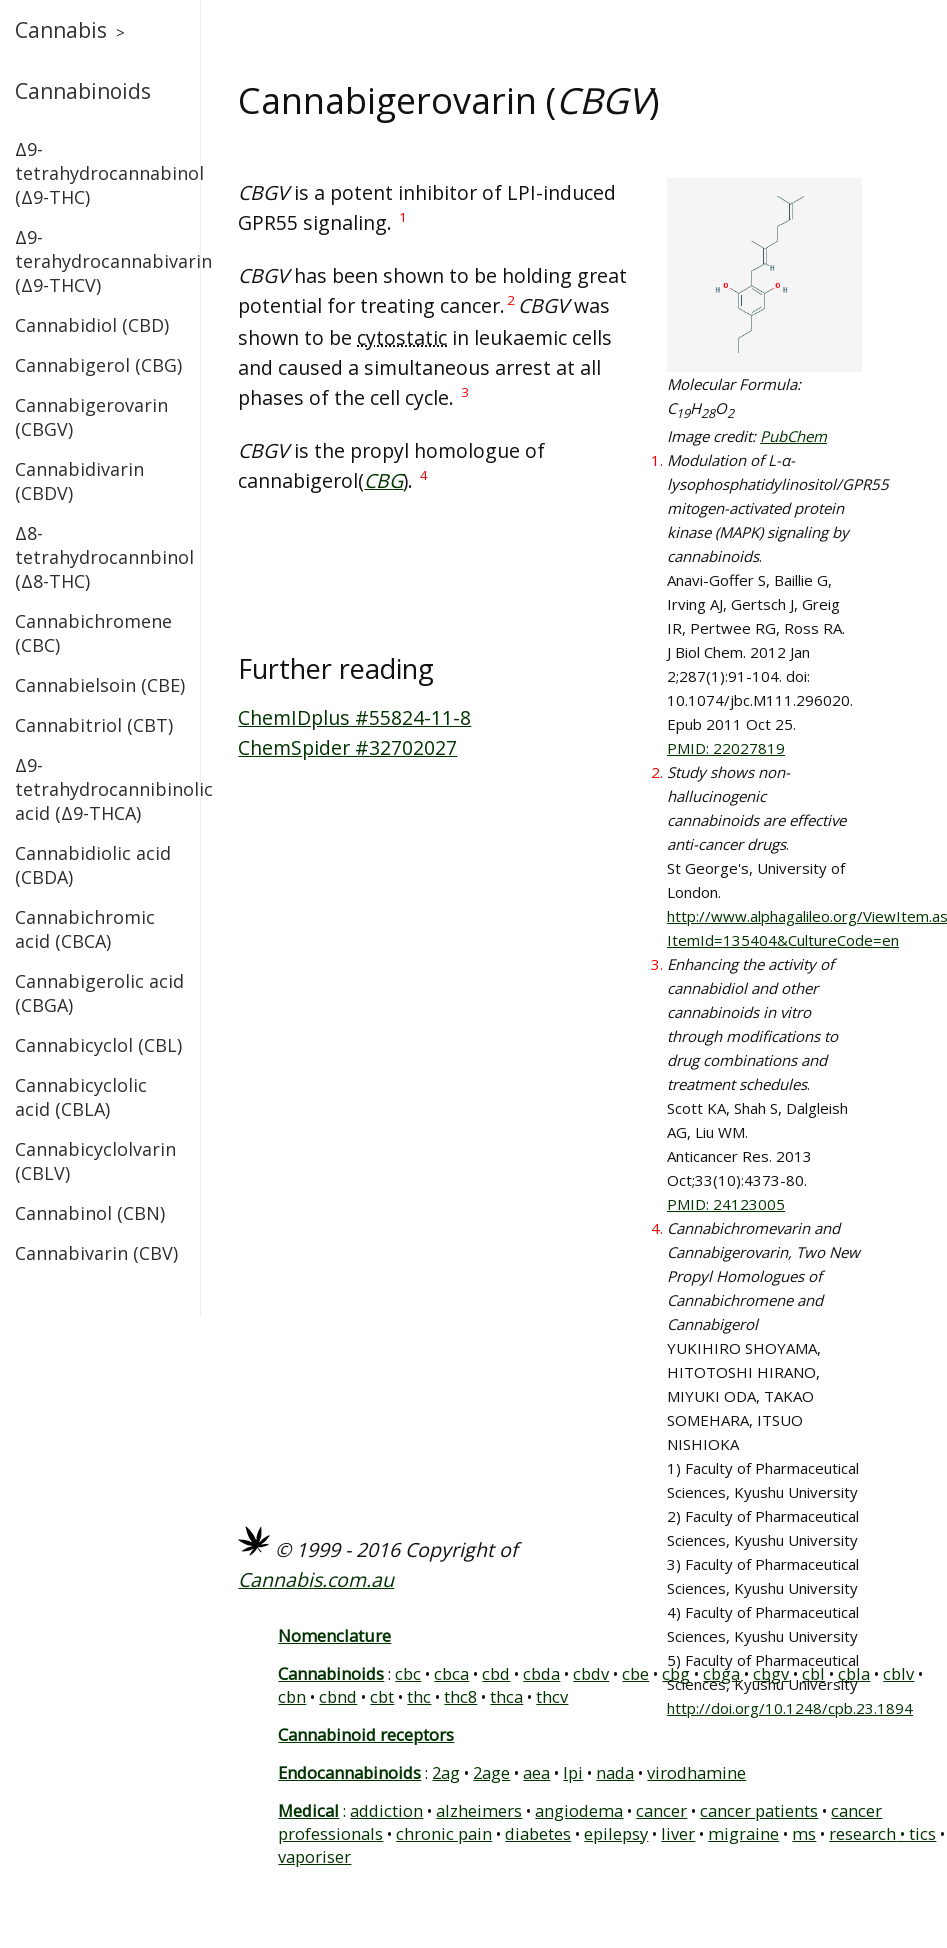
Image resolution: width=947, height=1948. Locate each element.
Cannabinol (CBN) (90, 1213)
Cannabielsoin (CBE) (100, 685)
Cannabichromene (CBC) (93, 633)
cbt (382, 1696)
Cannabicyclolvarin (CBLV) (95, 1161)
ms (804, 1833)
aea (536, 1772)
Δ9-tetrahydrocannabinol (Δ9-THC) (100, 173)
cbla (854, 1673)
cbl (813, 1673)
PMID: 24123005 (726, 1204)
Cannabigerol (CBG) (98, 365)
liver (678, 1833)
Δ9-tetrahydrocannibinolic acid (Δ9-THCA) (100, 789)
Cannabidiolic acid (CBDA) (93, 865)
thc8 (460, 1696)
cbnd (338, 1696)
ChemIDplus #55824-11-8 (354, 717)
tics (922, 1833)
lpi (573, 1772)
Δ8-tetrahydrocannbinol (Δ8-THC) (100, 557)
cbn (292, 1696)
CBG (383, 480)
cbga (721, 1673)
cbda (541, 1673)
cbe (635, 1673)
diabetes (538, 1833)
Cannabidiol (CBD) (92, 325)
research (862, 1833)
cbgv (771, 1673)
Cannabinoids (83, 91)
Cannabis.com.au (316, 1579)
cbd (496, 1673)
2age (491, 1772)
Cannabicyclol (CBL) (98, 1045)
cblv (898, 1673)
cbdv (591, 1673)
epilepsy (616, 1833)
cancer (661, 1810)
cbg (676, 1673)
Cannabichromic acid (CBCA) (85, 929)
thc (419, 1696)
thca (506, 1696)
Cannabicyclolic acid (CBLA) (81, 1097)
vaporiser (314, 1856)
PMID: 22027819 (726, 748)
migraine (743, 1833)
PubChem (793, 436)
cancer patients (759, 1810)
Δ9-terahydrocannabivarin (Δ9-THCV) (100, 261)
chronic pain (444, 1833)
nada (615, 1772)
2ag (446, 1772)
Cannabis (61, 30)
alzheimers (479, 1810)
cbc (408, 1673)
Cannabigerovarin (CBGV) (91, 417)
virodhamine (696, 1772)
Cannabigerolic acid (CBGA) (99, 993)
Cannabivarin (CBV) (96, 1253)
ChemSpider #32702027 (347, 747)
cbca (451, 1673)
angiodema (579, 1810)
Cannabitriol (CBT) (94, 725)
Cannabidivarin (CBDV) (79, 481)
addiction (386, 1810)
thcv (552, 1696)
